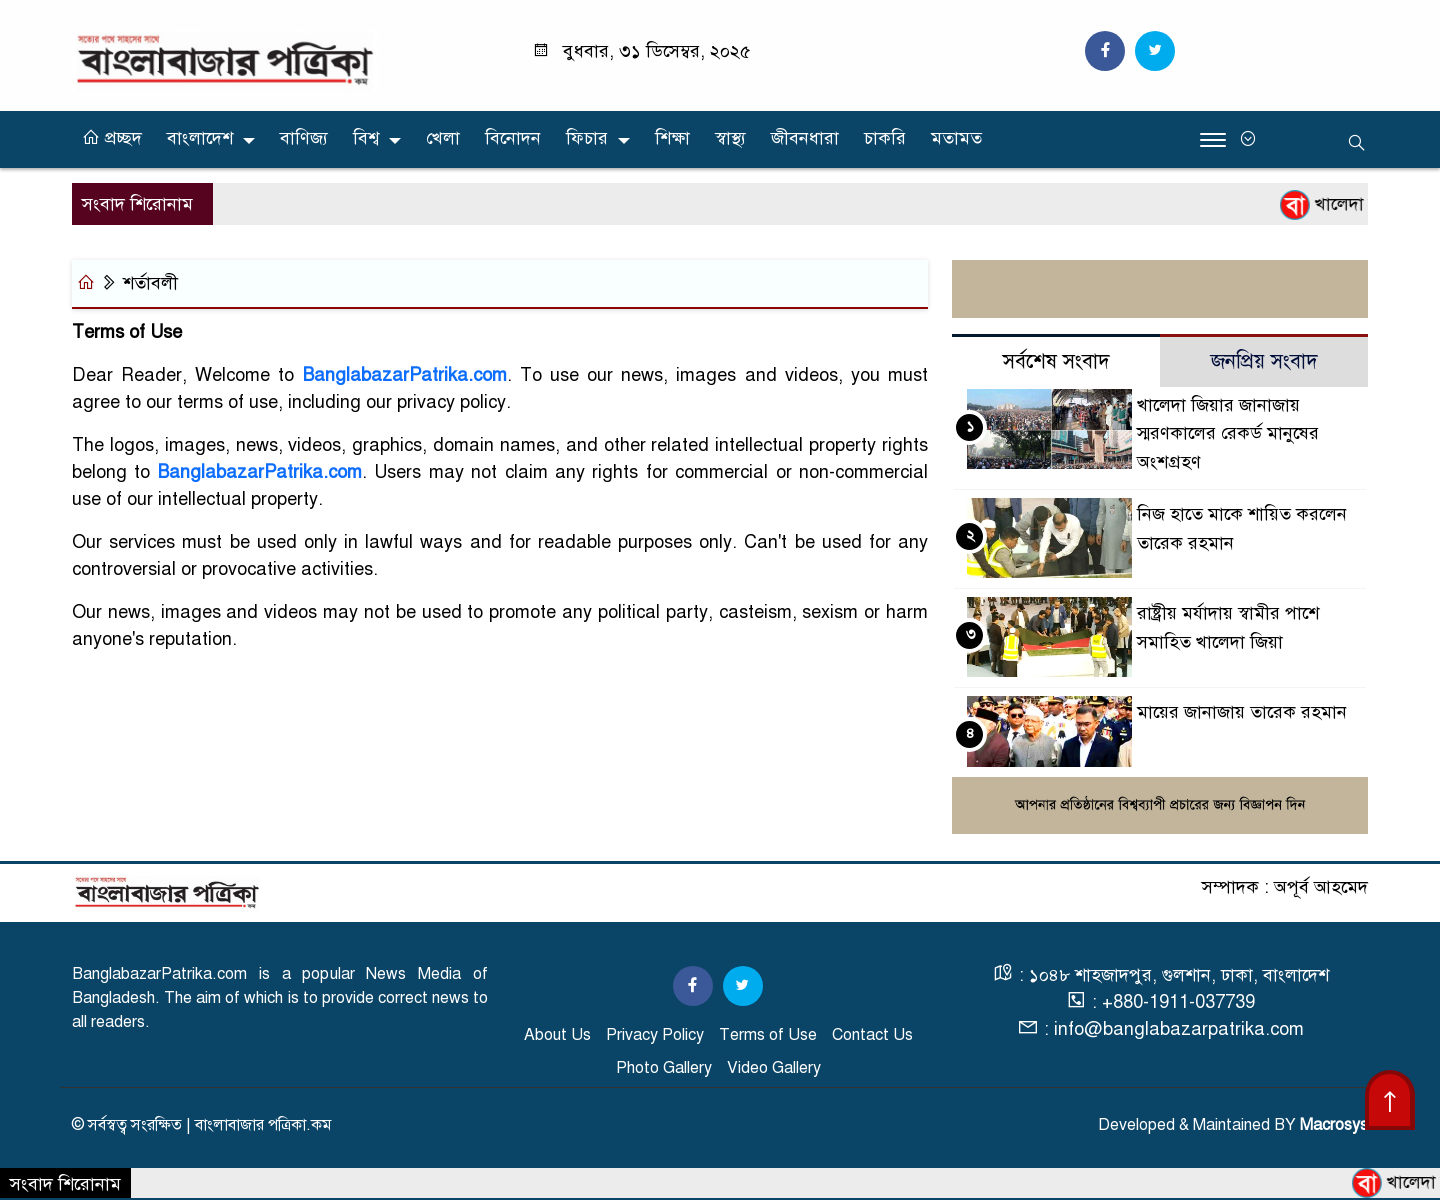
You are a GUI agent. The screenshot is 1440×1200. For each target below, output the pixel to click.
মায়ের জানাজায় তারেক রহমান (1242, 712)
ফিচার (587, 138)
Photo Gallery (664, 1068)
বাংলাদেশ (200, 138)
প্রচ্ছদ (112, 138)
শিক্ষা (672, 138)
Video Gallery (774, 1068)
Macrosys (1334, 1125)
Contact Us (872, 1035)
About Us (557, 1035)
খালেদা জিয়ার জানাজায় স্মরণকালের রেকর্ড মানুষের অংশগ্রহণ (1228, 434)
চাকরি (885, 138)
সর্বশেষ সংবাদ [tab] (1056, 361)
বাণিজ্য (304, 138)
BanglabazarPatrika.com (405, 375)
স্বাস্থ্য (730, 138)
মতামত (956, 138)
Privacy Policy (655, 1035)
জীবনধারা (805, 138)
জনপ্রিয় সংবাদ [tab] (1264, 361)
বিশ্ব (366, 138)
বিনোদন (513, 138)
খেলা (443, 138)
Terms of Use (768, 1035)
